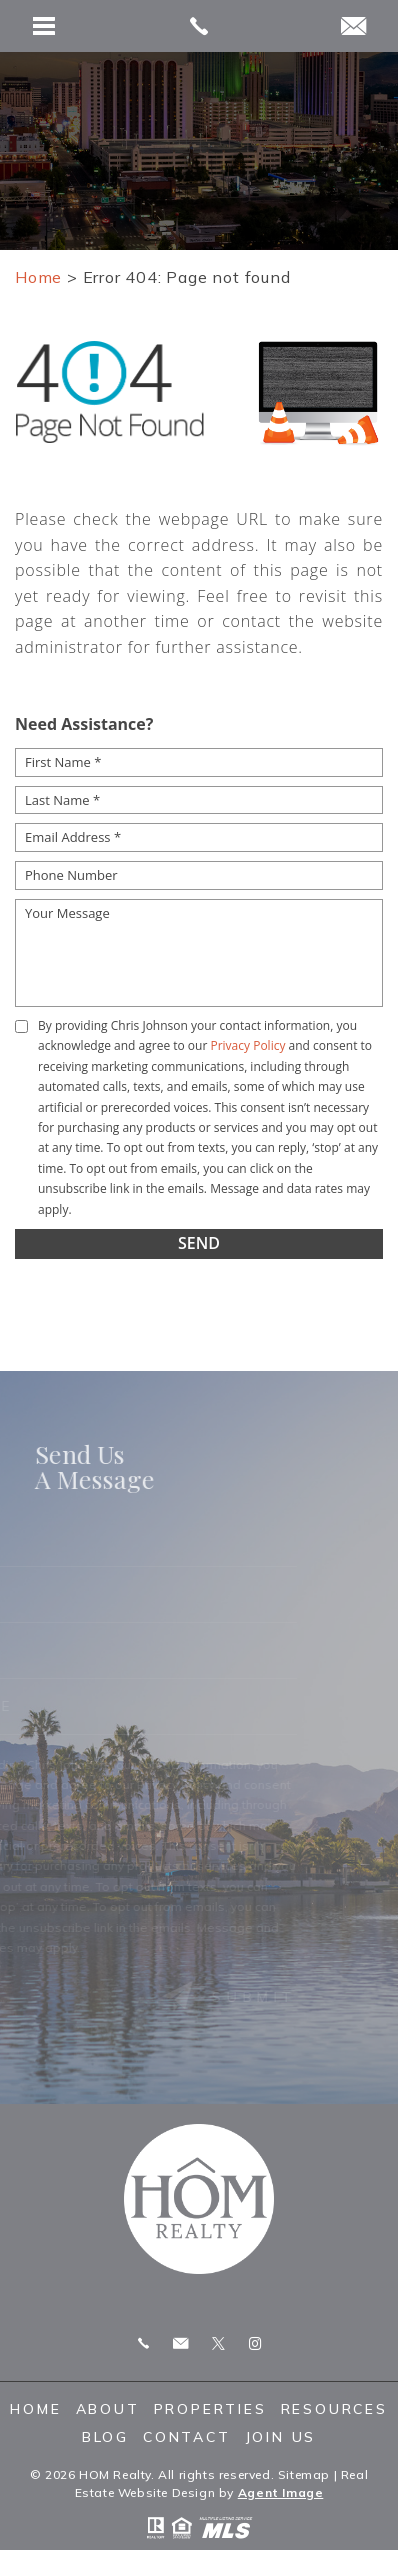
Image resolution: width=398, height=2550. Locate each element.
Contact (187, 2437)
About (108, 2409)
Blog (105, 2437)
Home (35, 2409)
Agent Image (281, 2492)
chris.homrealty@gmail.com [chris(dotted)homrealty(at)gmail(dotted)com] (180, 2343)
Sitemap (304, 2474)
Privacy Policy (247, 1045)
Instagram (255, 2343)
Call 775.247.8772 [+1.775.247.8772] (143, 2343)
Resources (334, 2409)
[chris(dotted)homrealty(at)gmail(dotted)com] (353, 27)
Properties (210, 2409)
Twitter (218, 2343)
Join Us (281, 2437)
